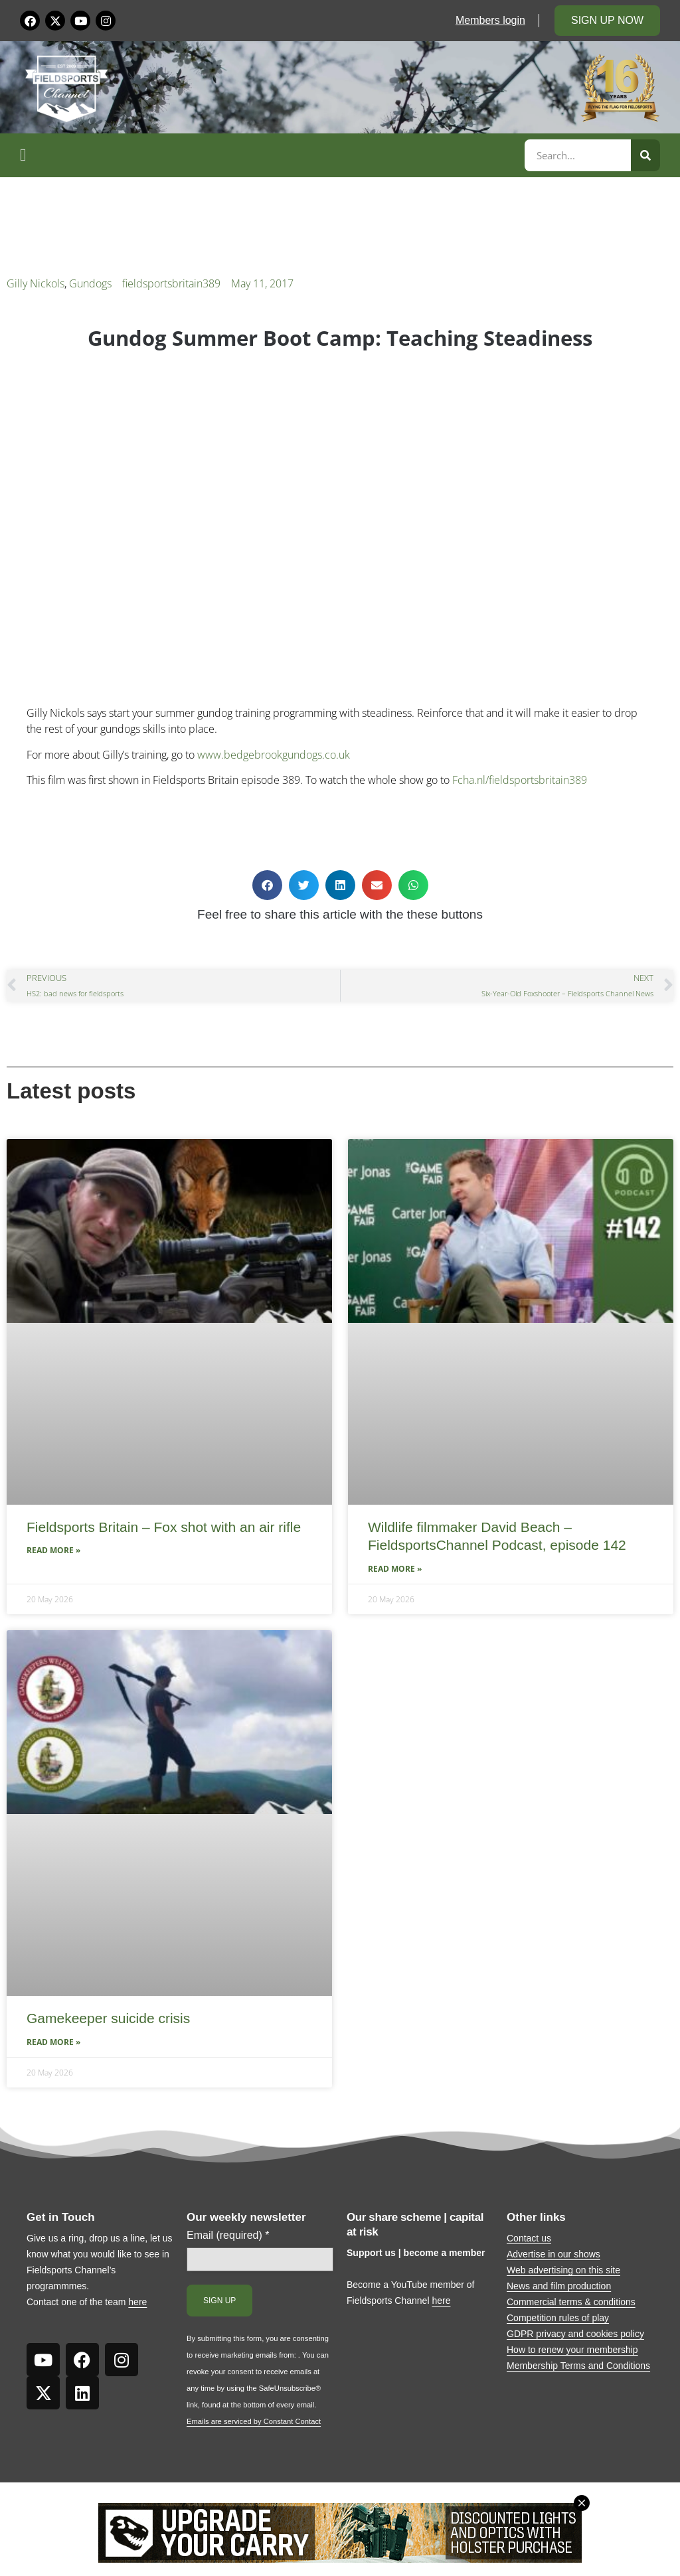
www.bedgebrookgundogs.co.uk (273, 754)
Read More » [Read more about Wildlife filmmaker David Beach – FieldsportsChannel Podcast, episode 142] (395, 1568)
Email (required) (228, 2235)
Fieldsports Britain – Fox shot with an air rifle (164, 1527)
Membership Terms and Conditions (578, 2365)
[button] (270, 155)
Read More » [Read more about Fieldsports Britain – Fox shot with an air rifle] (53, 1550)
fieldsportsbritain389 (171, 283)
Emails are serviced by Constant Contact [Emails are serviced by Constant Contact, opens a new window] (254, 2421)
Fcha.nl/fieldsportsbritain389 (519, 780)
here (137, 2302)
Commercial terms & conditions (571, 2302)
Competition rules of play (558, 2317)
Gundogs (90, 283)
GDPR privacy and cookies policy (575, 2333)
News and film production (559, 2286)
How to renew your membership (572, 2349)
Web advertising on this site (563, 2270)
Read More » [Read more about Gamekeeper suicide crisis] (53, 2042)
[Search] (645, 155)
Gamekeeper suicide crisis (108, 2018)
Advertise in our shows (553, 2254)
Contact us (529, 2238)
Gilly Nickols (35, 283)
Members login (490, 20)
